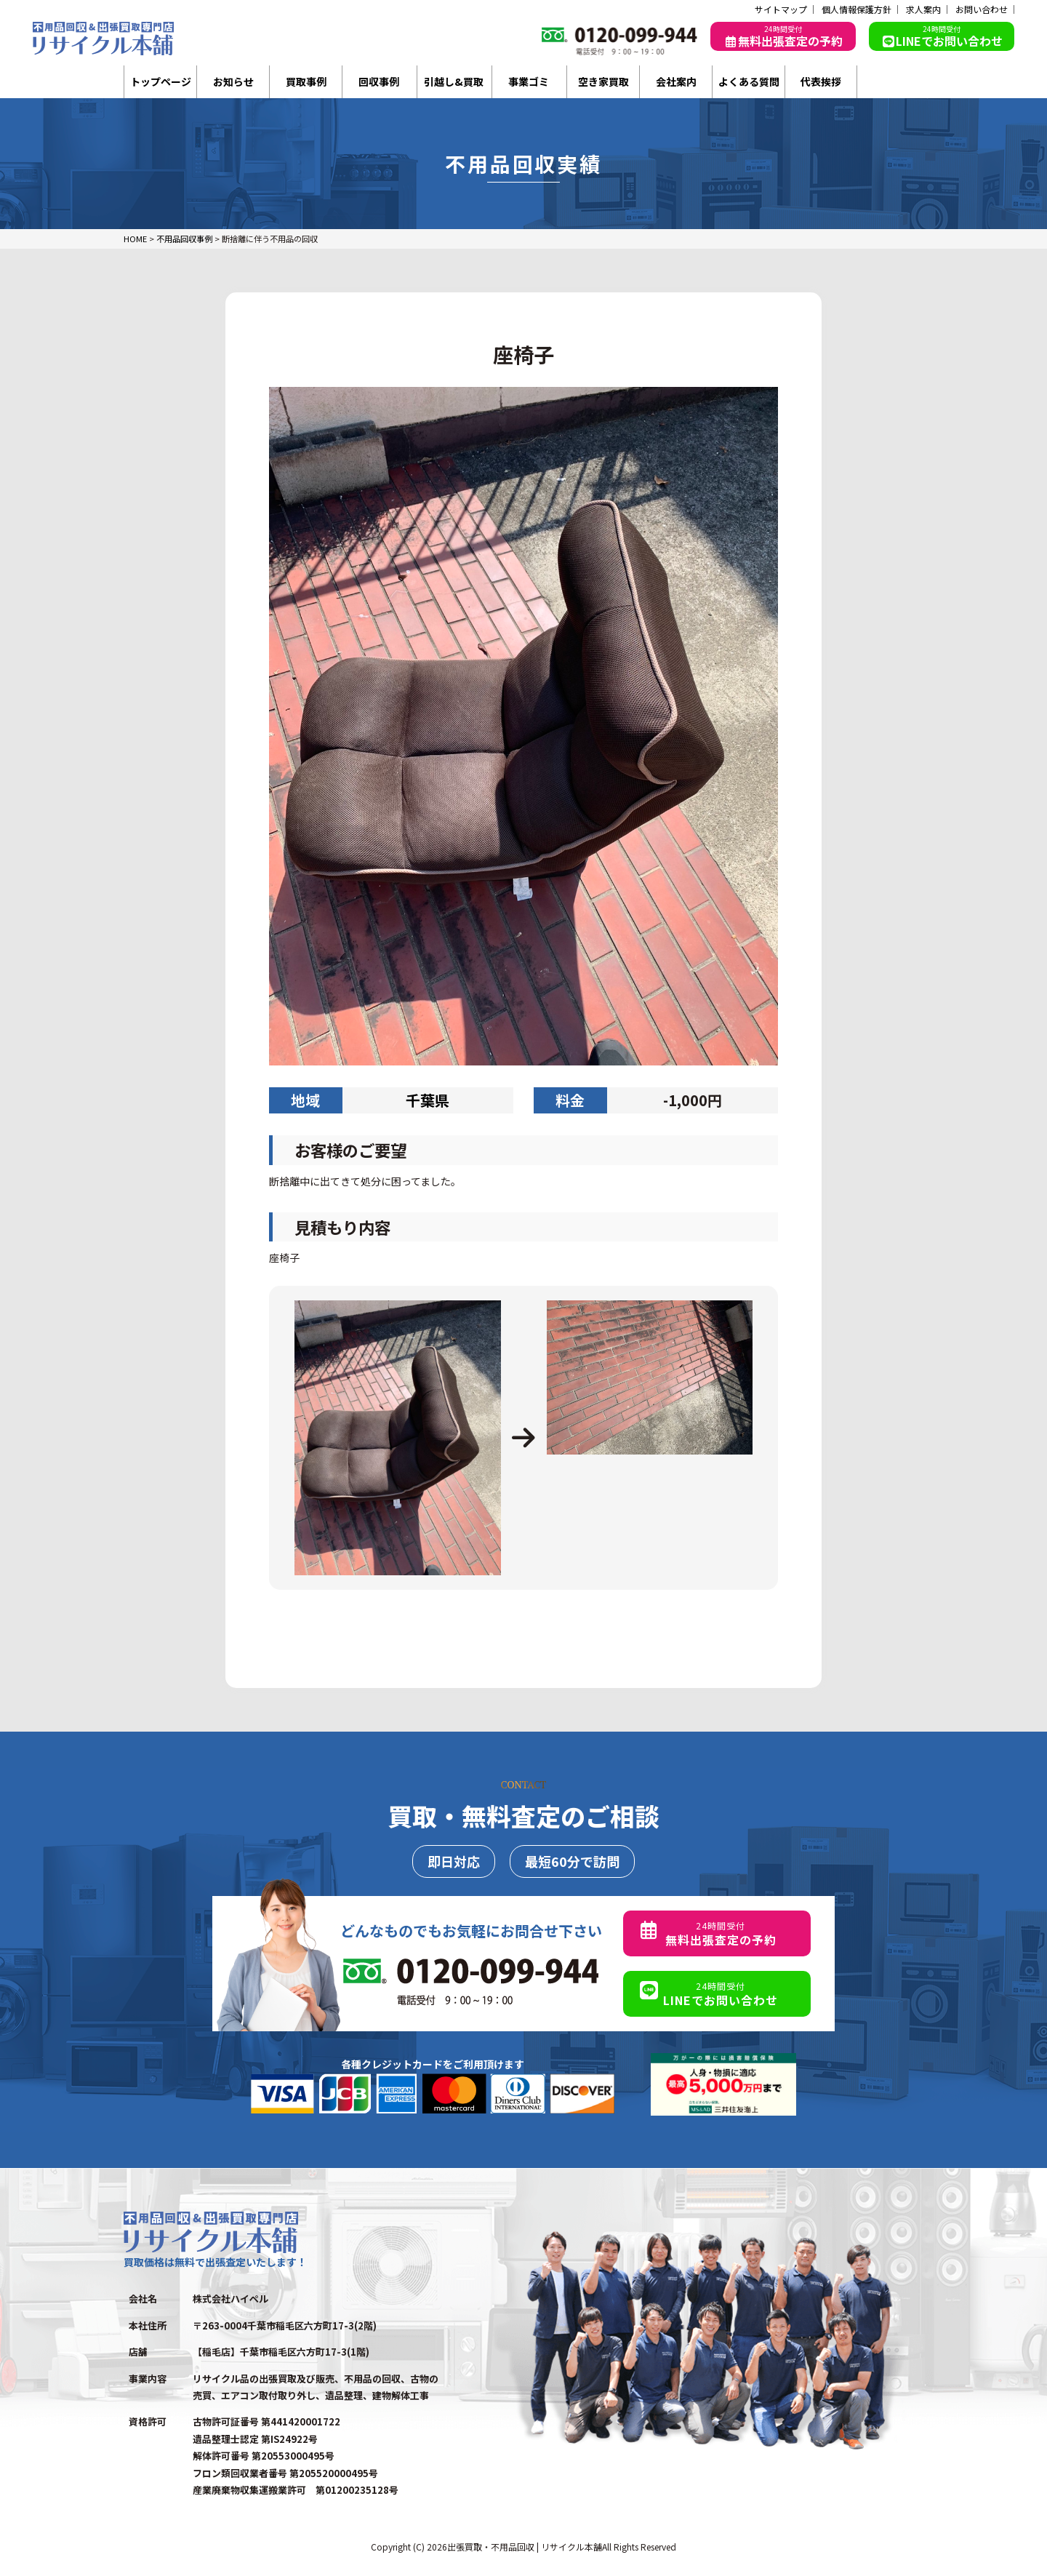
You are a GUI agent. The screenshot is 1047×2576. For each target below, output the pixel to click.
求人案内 (923, 9)
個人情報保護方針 (856, 9)
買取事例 (306, 81)
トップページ (160, 81)
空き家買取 (603, 81)
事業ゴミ (528, 81)
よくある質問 (748, 81)
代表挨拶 (821, 81)
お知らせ (233, 81)
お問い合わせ (981, 9)
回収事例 (378, 81)
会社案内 (676, 81)
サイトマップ (781, 9)
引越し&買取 (454, 81)
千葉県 (427, 1100)
